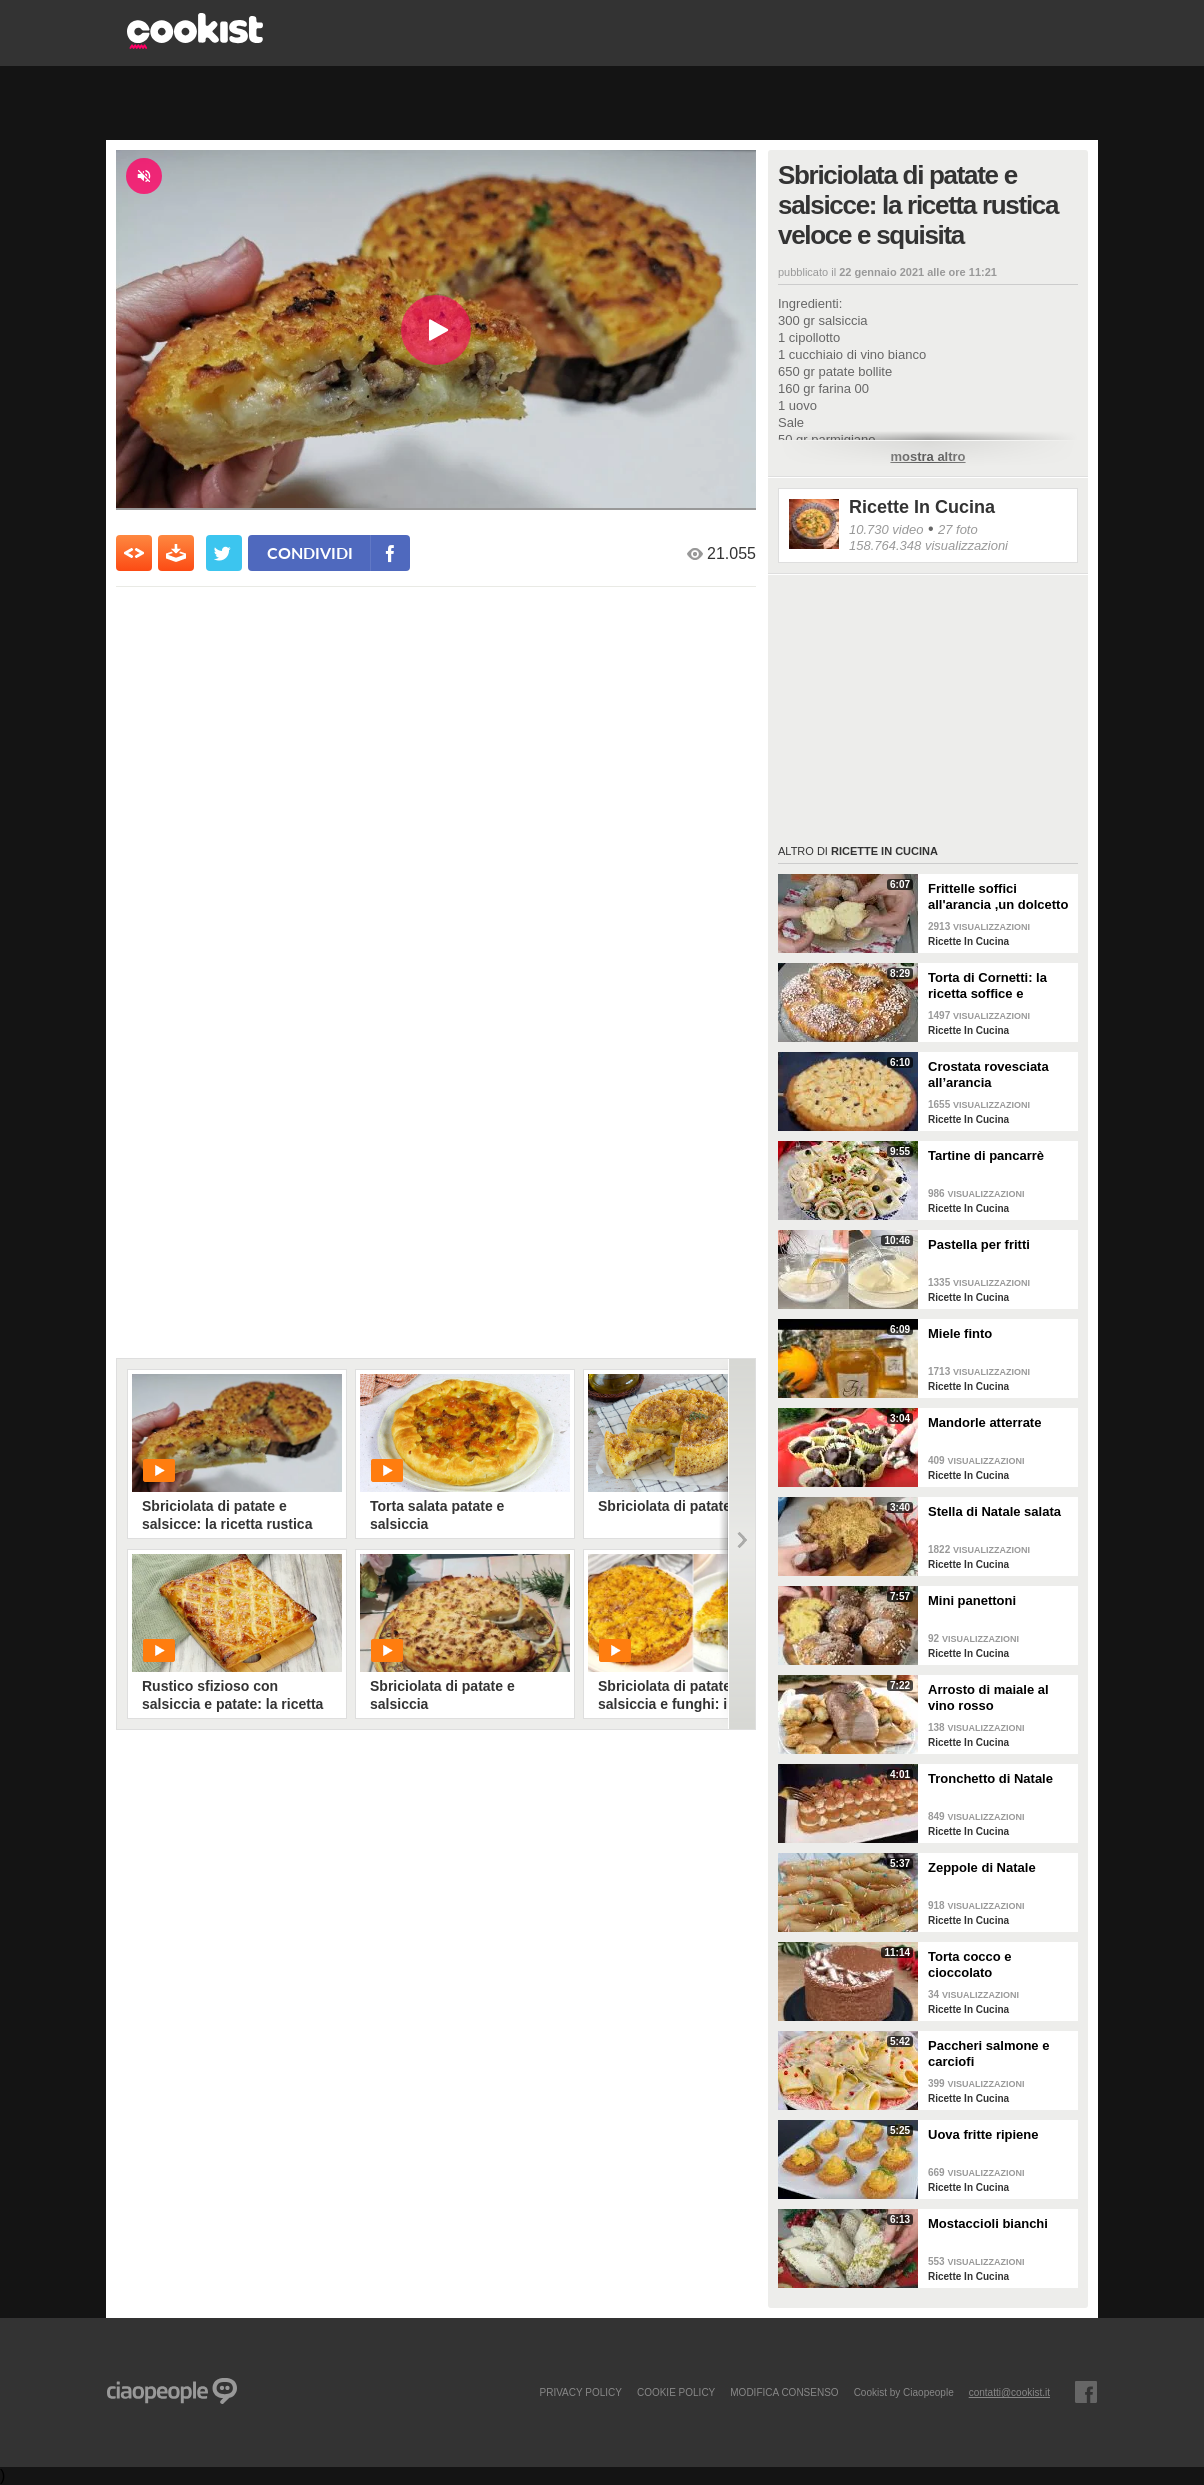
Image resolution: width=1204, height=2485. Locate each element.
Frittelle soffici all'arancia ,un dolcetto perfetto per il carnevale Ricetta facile (1000, 897)
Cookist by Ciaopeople (904, 2392)
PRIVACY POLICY (580, 2392)
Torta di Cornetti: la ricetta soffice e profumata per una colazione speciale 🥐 (995, 986)
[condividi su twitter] (224, 553)
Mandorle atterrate (984, 1422)
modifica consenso (784, 2392)
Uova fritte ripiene (983, 2134)
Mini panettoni (972, 1600)
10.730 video (886, 529)
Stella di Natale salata (994, 1511)
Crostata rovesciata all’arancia (988, 1074)
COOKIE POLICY (676, 2392)
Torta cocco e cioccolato (970, 1964)
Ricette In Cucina (922, 507)
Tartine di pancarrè (986, 1155)
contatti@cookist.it (1009, 2392)
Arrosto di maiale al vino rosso (988, 1697)
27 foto (958, 529)
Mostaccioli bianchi (988, 2223)
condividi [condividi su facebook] (310, 552)
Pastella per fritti (979, 1244)
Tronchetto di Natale (990, 1778)
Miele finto (960, 1333)
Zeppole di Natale (982, 1867)
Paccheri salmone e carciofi (988, 2053)
